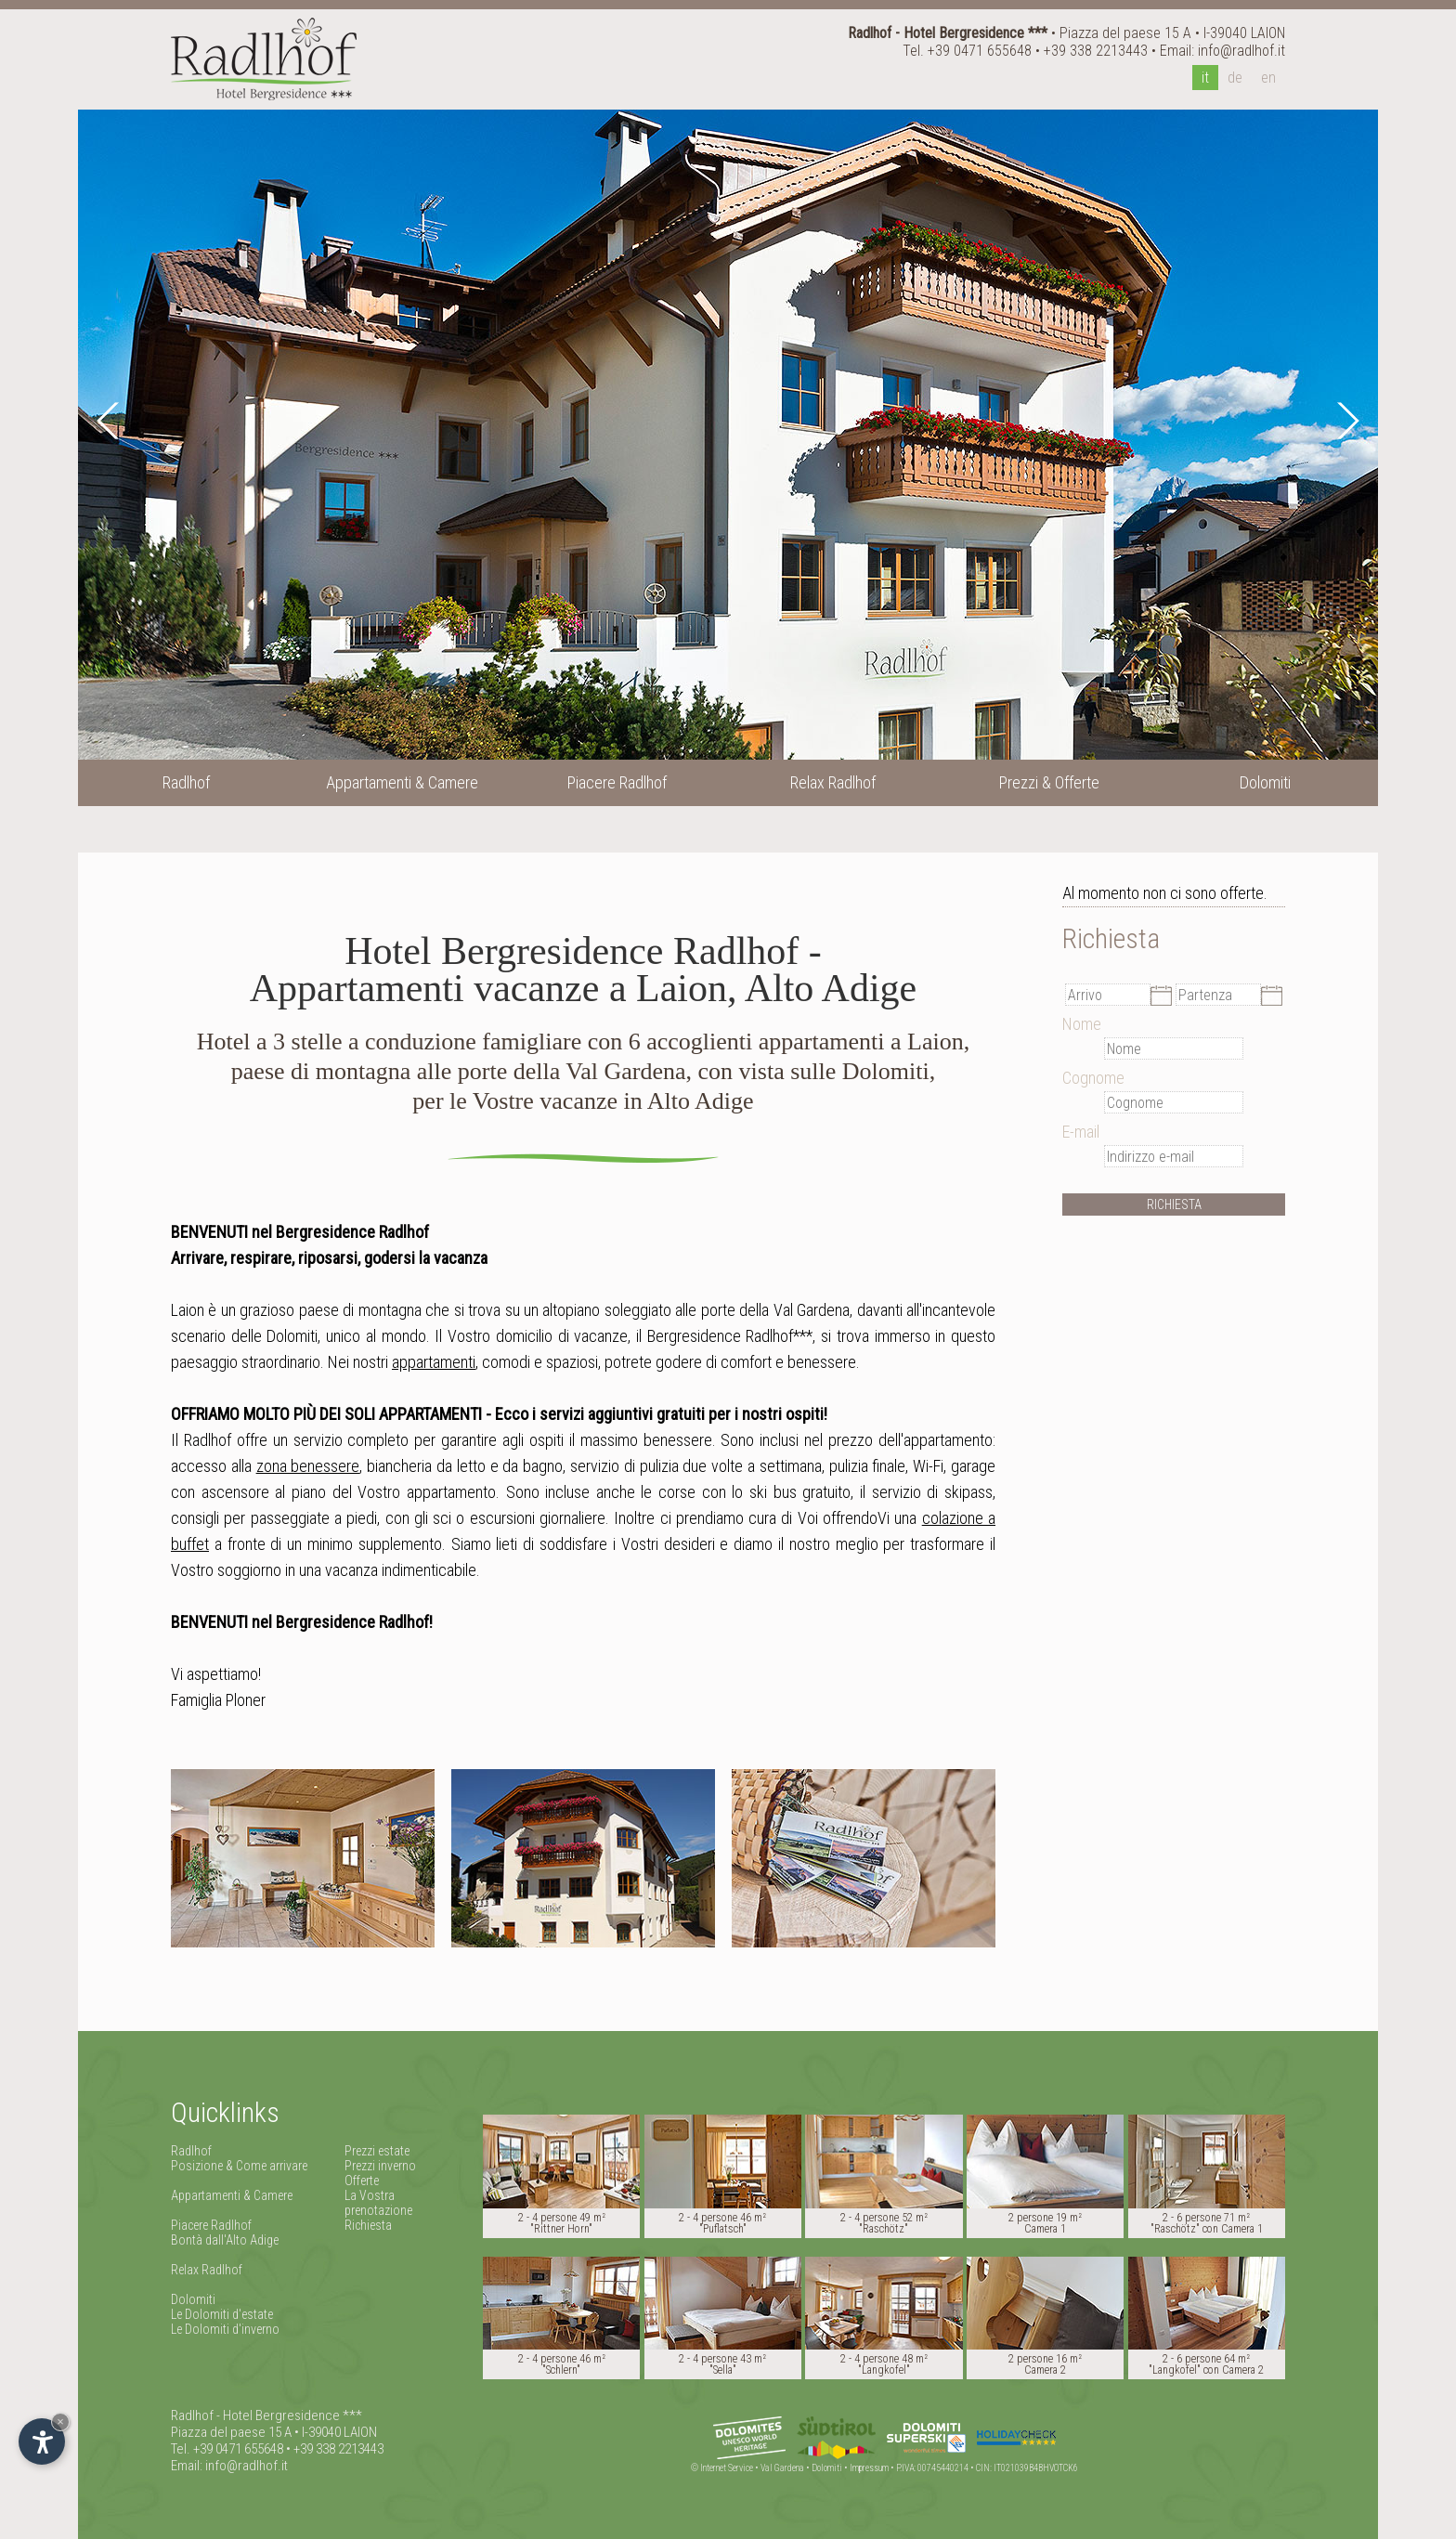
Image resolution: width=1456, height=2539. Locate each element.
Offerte (361, 2180)
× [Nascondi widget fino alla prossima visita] (60, 2421)
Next (1345, 420)
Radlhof (191, 2150)
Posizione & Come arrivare (239, 2165)
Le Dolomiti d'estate (222, 2314)
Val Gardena (782, 2468)
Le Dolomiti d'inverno (225, 2329)
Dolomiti (193, 2299)
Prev (110, 420)
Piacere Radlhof (211, 2225)
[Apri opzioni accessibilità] (42, 2441)
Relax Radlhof (206, 2269)
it (1205, 77)
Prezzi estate (377, 2150)
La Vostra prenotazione (378, 2203)
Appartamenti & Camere (231, 2195)
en (1268, 77)
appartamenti (433, 1362)
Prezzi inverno (380, 2165)
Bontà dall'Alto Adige (225, 2240)
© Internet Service (722, 2468)
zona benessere (308, 1466)
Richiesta (368, 2225)
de (1235, 77)
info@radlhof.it (1241, 50)
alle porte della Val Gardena (762, 1310)
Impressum (869, 2468)
